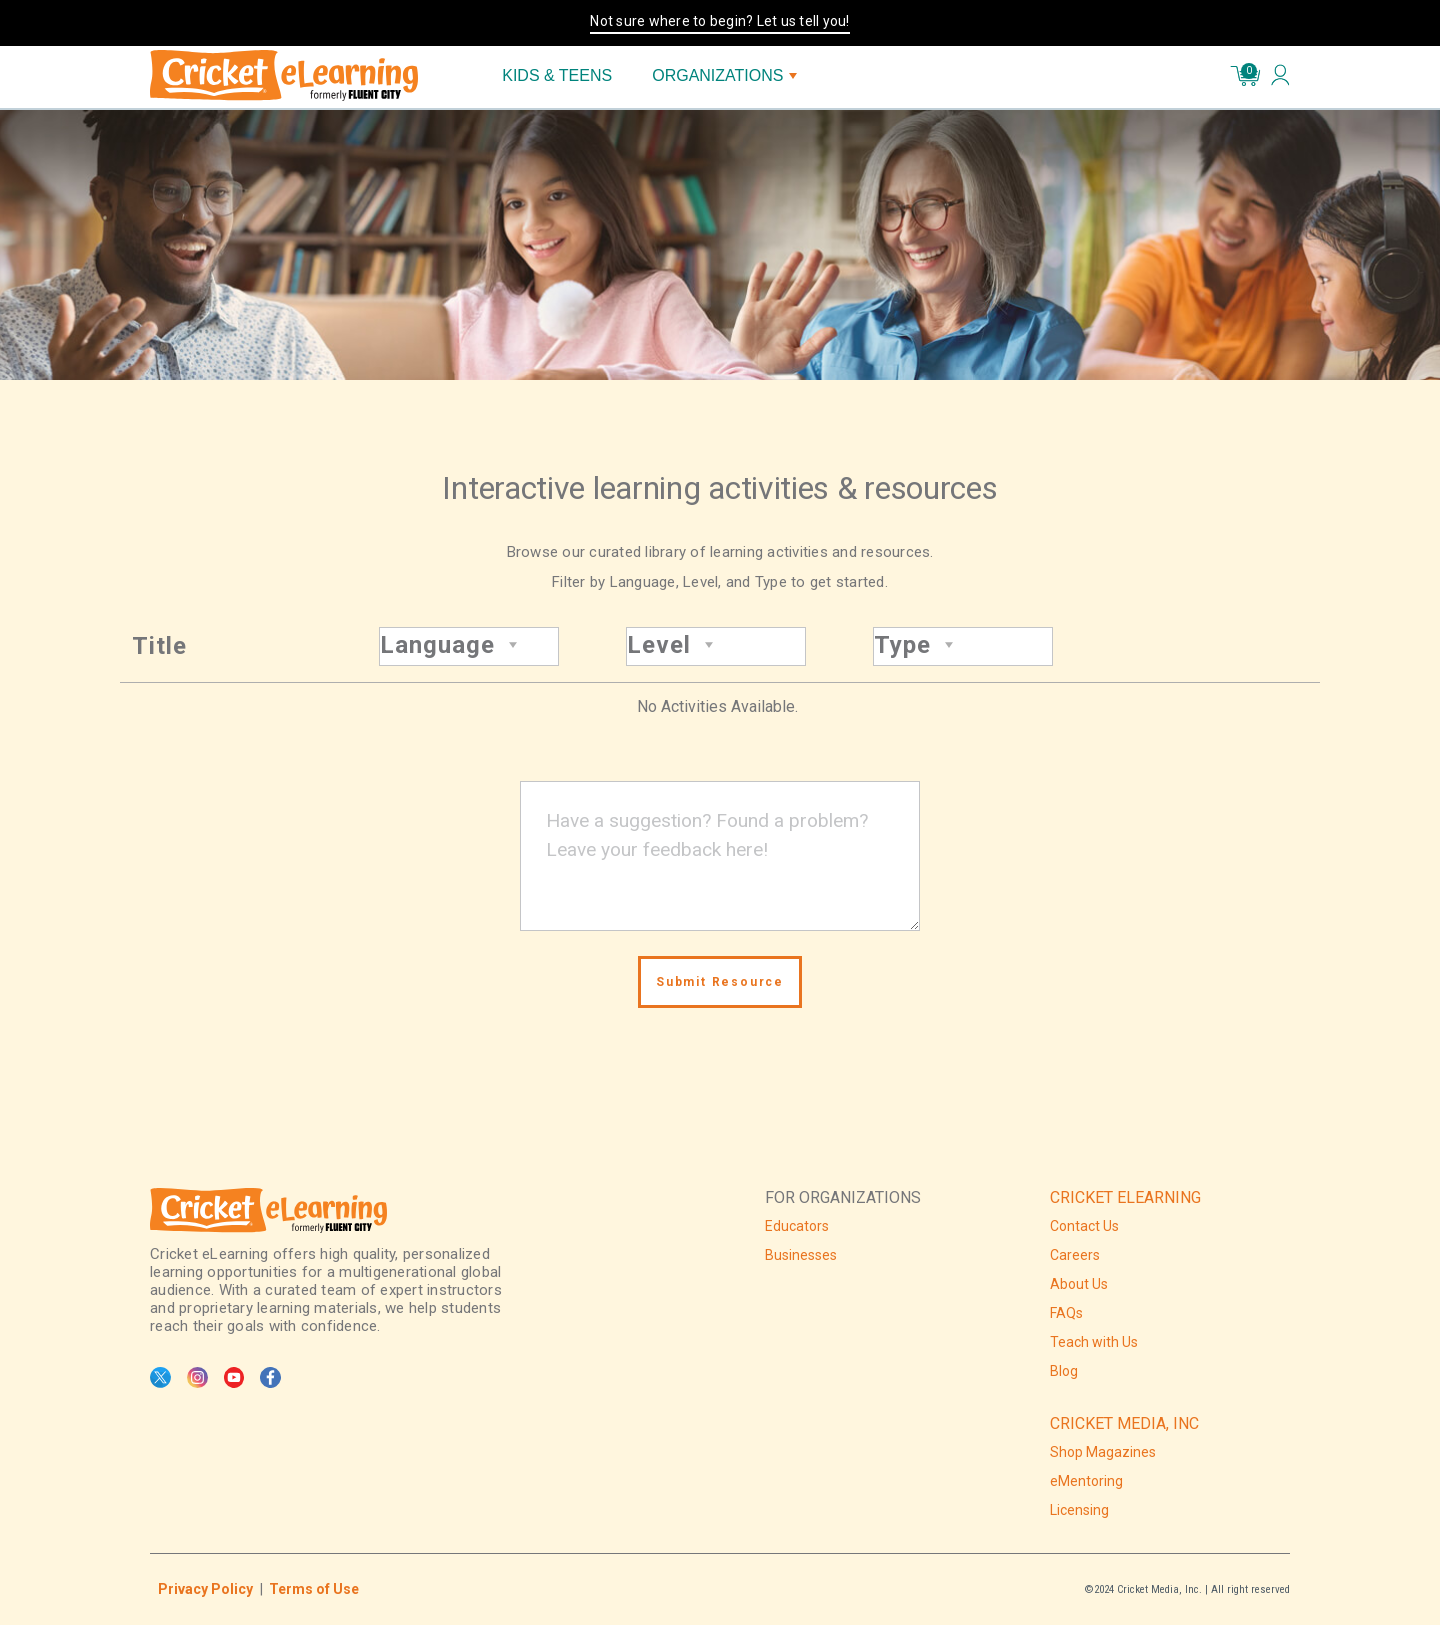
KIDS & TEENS (557, 75)
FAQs (1066, 1313)
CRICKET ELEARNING (1125, 1197)
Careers (1075, 1255)
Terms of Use (314, 1589)
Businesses (801, 1255)
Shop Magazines (1103, 1452)
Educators (797, 1226)
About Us (1079, 1284)
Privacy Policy (205, 1589)
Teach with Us (1094, 1342)
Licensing (1079, 1510)
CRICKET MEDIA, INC (1124, 1423)
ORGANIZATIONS (724, 75)
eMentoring (1086, 1481)
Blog (1064, 1371)
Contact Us (1084, 1226)
